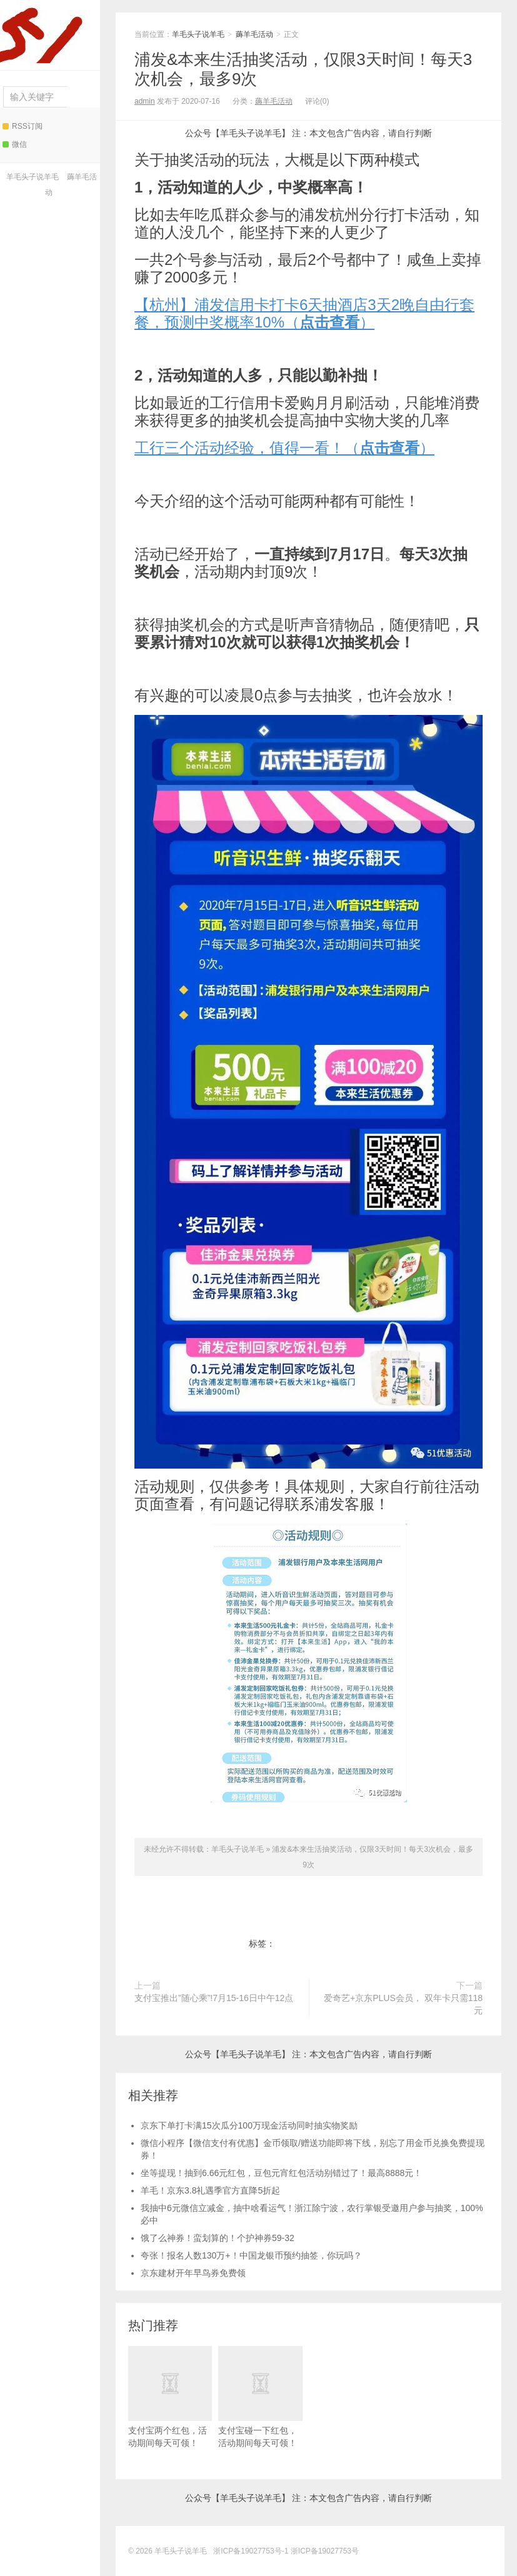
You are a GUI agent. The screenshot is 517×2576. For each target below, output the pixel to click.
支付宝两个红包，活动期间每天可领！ (170, 2397)
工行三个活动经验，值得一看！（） (284, 447)
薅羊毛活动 (254, 34)
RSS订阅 (23, 126)
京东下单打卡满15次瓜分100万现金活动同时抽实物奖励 (249, 2125)
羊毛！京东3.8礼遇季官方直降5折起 (210, 2190)
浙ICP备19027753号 (325, 2551)
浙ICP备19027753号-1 (251, 2551)
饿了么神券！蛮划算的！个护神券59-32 (217, 2238)
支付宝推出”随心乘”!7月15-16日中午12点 (213, 1998)
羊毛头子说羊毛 (47, 31)
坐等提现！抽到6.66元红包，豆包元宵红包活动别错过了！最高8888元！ (281, 2173)
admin (144, 101)
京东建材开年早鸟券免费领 (193, 2273)
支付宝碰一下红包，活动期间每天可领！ (260, 2397)
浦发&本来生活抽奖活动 (320, 1944)
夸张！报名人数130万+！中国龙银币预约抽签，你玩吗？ (251, 2255)
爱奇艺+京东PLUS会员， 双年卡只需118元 (403, 2004)
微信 (15, 144)
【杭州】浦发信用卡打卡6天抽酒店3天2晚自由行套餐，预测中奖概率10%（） (304, 313)
